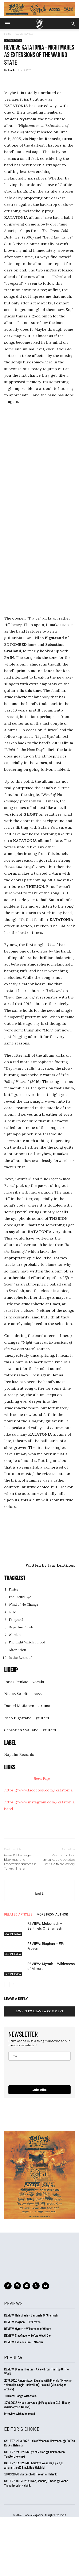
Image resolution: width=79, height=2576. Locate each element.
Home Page (42, 1779)
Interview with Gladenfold (19, 2414)
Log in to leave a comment (40, 2011)
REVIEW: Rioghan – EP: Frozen (22, 2322)
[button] (7, 23)
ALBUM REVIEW (24, 33)
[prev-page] (6, 1984)
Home (7, 33)
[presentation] (33, 2071)
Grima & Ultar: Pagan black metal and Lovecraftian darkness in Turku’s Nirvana (20, 1861)
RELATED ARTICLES (18, 1914)
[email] (39, 2056)
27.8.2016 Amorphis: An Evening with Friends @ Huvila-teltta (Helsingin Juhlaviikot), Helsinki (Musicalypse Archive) (37, 2384)
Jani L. (11, 70)
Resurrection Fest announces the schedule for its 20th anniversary (59, 1859)
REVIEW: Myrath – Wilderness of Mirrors (27, 2329)
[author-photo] (39, 1886)
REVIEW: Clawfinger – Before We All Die (27, 2336)
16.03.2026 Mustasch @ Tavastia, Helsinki (30, 2474)
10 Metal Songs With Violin (20, 2396)
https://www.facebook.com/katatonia (38, 1790)
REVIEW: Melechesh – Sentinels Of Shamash (31, 2315)
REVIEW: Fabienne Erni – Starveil (23, 2342)
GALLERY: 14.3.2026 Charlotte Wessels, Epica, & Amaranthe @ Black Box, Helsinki (33, 2465)
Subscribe (39, 2090)
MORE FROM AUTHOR (52, 1914)
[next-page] (13, 1984)
